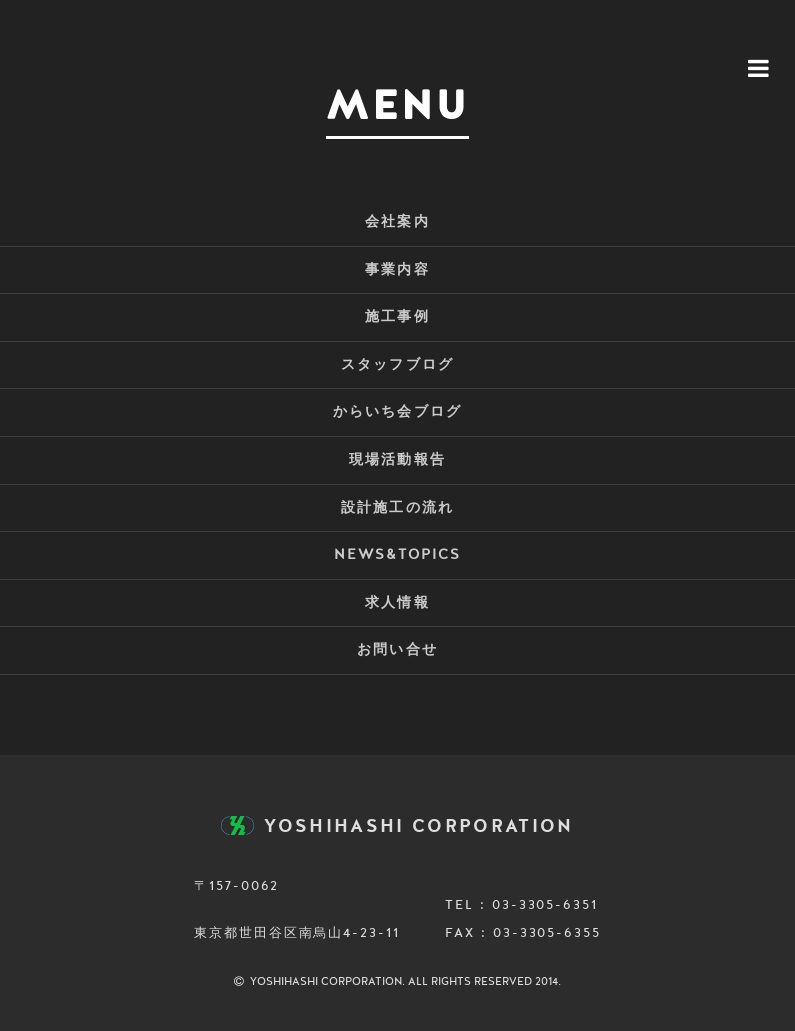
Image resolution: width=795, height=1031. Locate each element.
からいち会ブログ (397, 412)
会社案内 (397, 222)
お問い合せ (397, 650)
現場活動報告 (397, 460)
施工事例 (397, 317)
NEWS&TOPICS (397, 555)
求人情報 (397, 603)
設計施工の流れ (397, 508)
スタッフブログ (397, 365)
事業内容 (397, 270)
